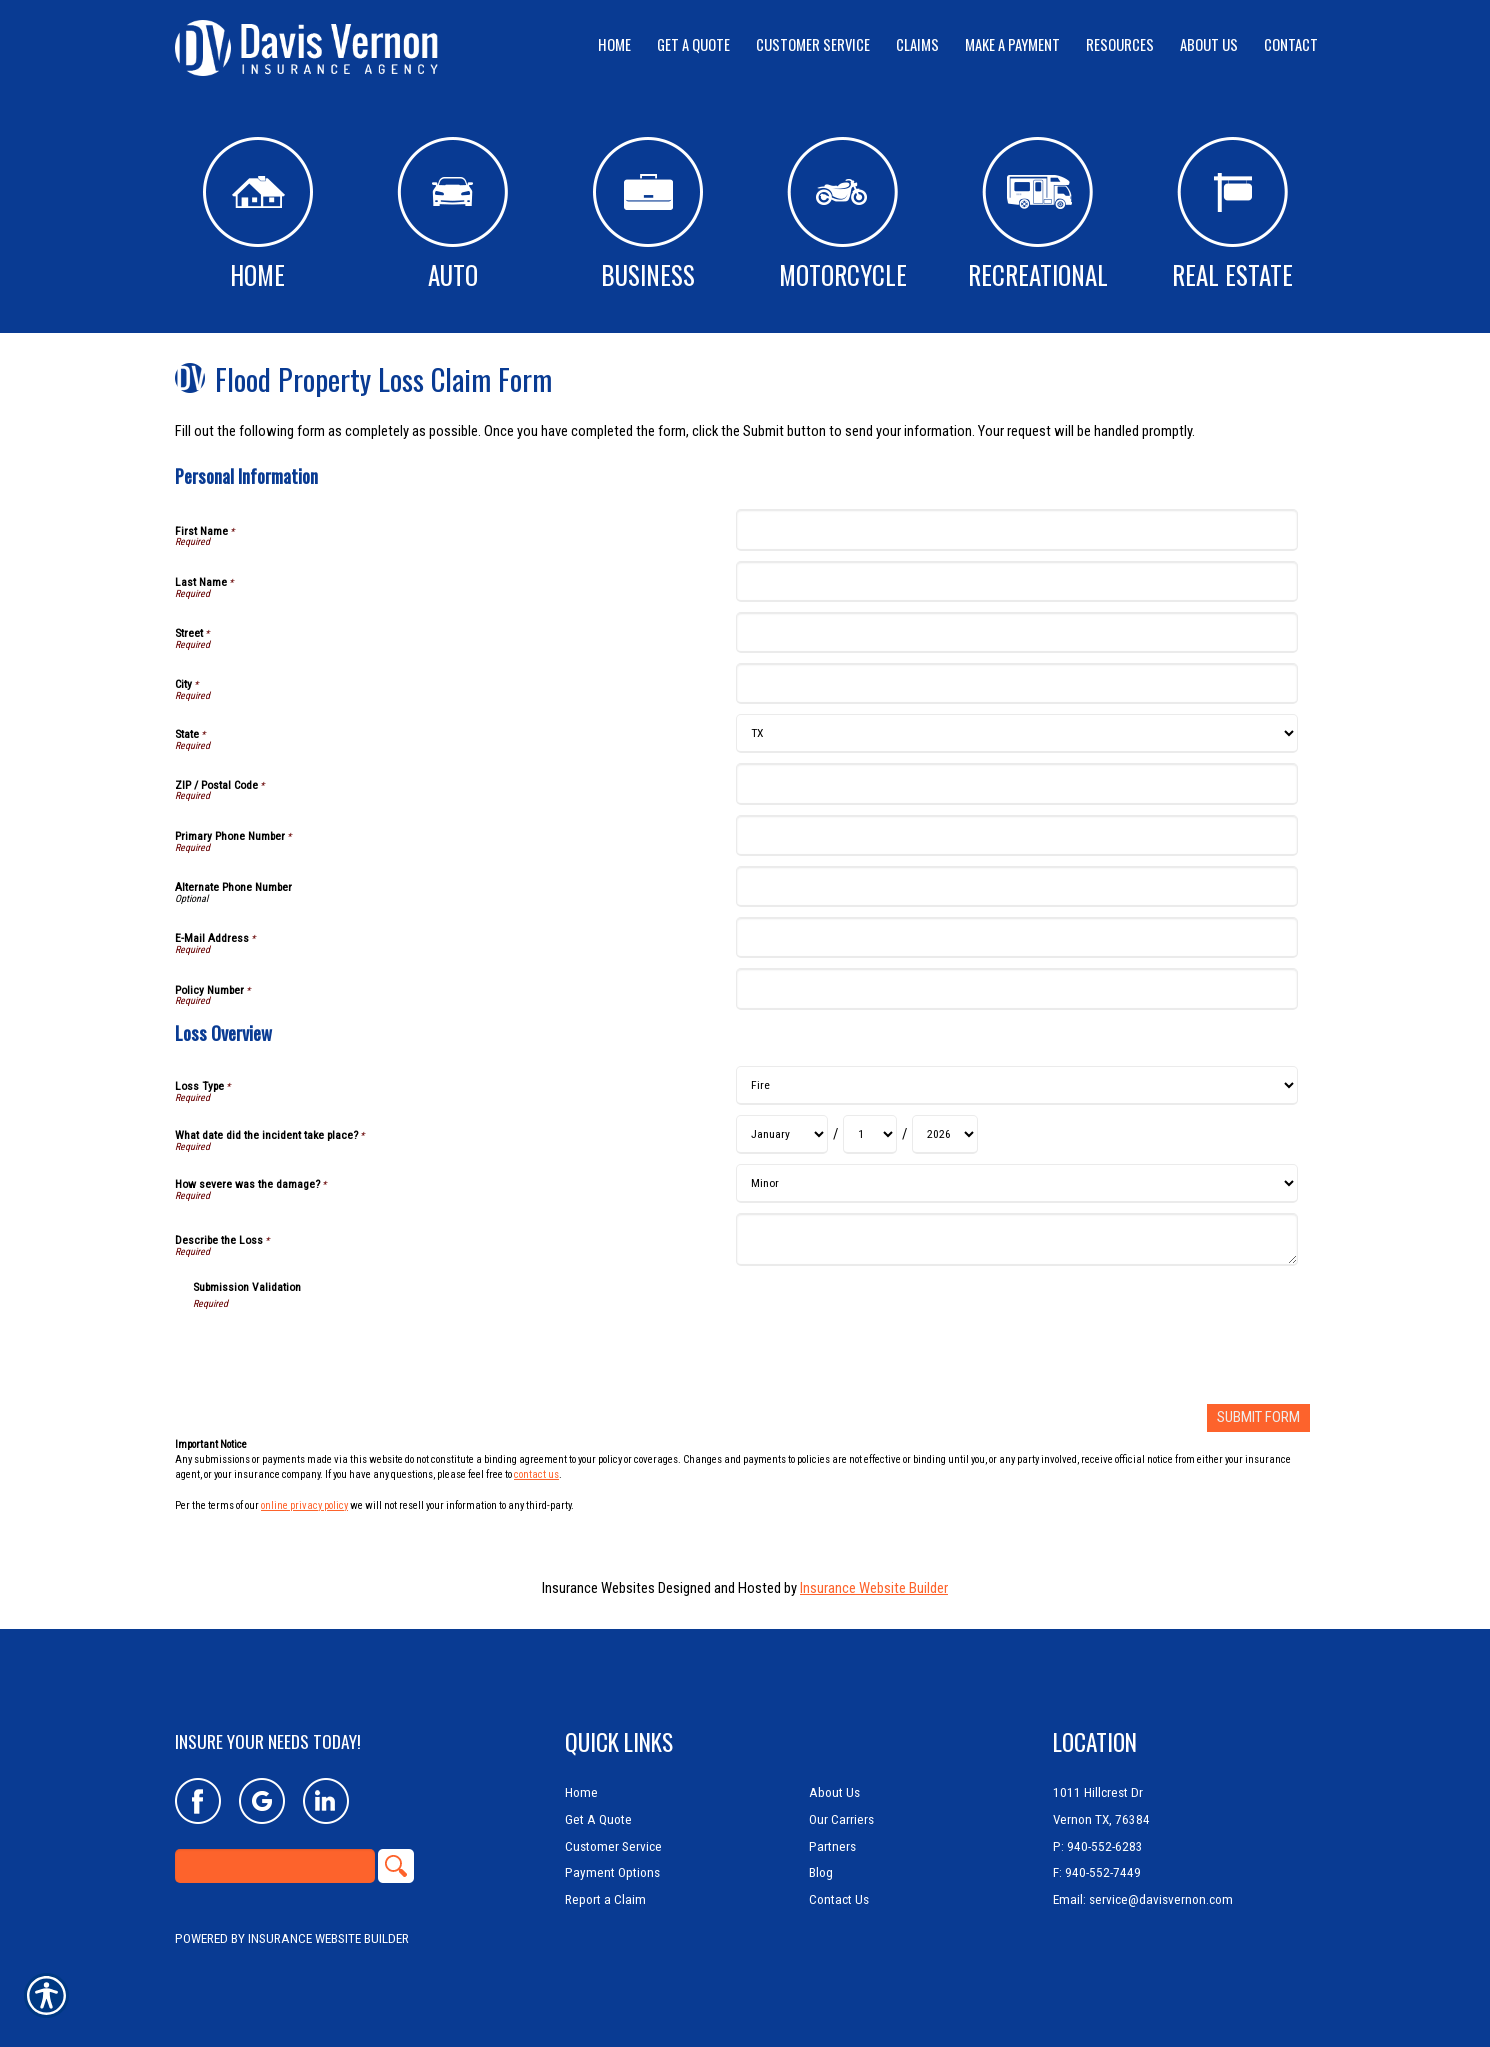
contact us (536, 1474)
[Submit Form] (1258, 1417)
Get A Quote (598, 1819)
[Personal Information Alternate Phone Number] (1016, 886)
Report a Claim (605, 1899)
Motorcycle (843, 215)
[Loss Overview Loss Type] (1016, 1085)
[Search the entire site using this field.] (275, 1866)
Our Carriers (841, 1819)
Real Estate (1232, 215)
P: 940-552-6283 (1098, 1845)
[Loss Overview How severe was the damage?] (1016, 1183)
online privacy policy (304, 1504)
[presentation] (345, 1350)
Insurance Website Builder (874, 1587)
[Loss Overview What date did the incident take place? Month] (782, 1134)
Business (648, 215)
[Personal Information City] (1016, 683)
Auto (452, 215)
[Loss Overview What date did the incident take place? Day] (870, 1134)
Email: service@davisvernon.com (1143, 1899)
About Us (834, 1792)
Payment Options (612, 1872)
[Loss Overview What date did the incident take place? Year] (945, 1134)
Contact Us (839, 1899)
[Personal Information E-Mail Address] (1016, 937)
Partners (832, 1845)
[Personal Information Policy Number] (1016, 988)
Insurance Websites (598, 1587)
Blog (821, 1872)
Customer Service (613, 1845)
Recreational (1038, 215)
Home (258, 215)
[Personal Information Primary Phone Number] (1016, 835)
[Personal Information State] (1016, 733)
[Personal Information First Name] (1016, 529)
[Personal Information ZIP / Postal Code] (1016, 783)
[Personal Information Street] (1016, 632)
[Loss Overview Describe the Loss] (1016, 1239)
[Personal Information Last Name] (1016, 581)
